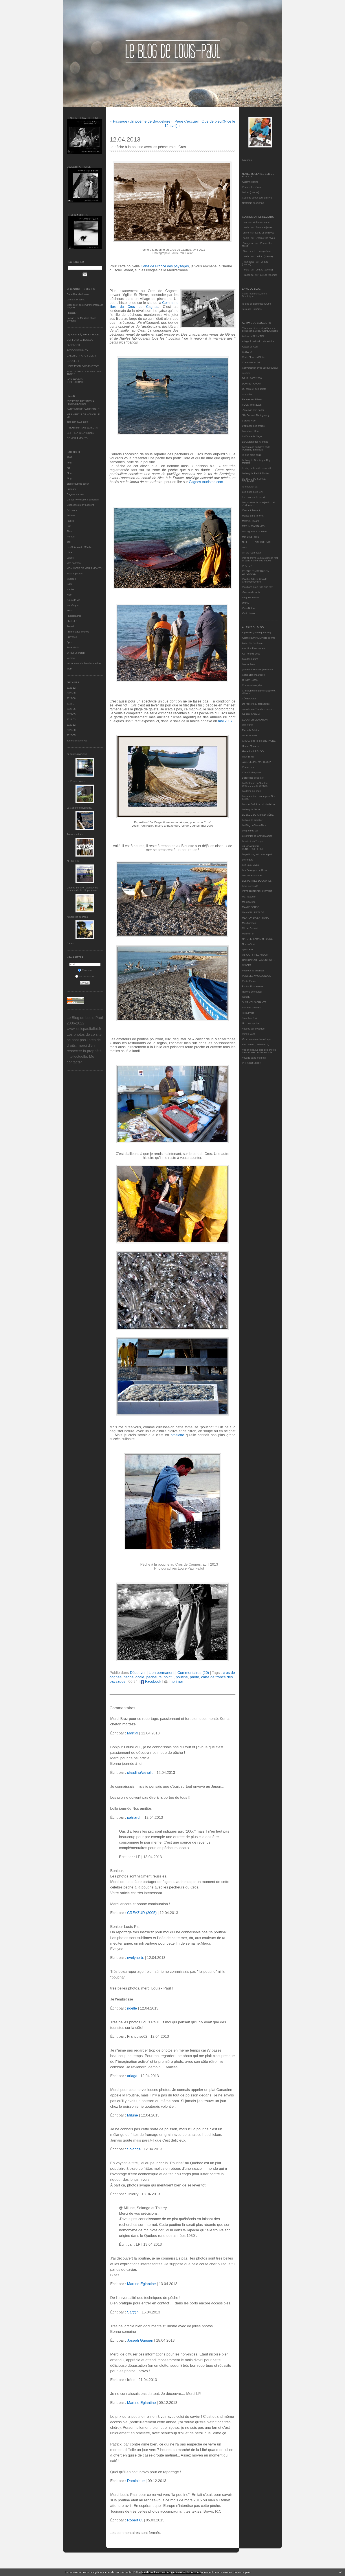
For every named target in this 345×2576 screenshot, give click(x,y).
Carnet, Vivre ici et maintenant (83, 499)
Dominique (136, 2481)
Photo (70, 610)
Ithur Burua (248, 756)
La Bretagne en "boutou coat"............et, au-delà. (255, 784)
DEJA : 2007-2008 (252, 378)
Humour (71, 536)
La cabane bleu (250, 431)
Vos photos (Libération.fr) (255, 1044)
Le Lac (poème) (250, 192)
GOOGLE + (73, 361)
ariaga (132, 2076)
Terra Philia (248, 1012)
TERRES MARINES (77, 422)
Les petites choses (252, 875)
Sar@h (246, 997)
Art (68, 468)
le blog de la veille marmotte (257, 468)
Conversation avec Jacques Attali (260, 367)
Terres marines (75, 834)
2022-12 (71, 687)
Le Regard (247, 859)
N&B (69, 584)
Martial (132, 1733)
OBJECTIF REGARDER (255, 954)
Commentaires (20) (193, 1673)
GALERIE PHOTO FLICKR (81, 355)
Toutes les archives (77, 740)
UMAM (246, 602)
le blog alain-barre (251, 455)
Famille (70, 520)
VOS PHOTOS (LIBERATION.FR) (76, 380)
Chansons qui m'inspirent (80, 505)
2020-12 (71, 724)
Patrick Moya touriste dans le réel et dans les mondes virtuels (260, 559)
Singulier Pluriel (250, 597)
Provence (72, 637)
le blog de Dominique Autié (256, 303)
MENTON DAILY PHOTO (255, 917)
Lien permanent (161, 1673)
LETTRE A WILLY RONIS (80, 433)
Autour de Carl (250, 346)
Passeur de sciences (253, 970)
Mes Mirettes (249, 923)
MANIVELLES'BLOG (253, 912)
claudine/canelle (140, 1773)
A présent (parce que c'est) (256, 632)
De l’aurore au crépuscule (256, 703)
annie (246, 232)
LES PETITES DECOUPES (257, 880)
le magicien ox (249, 486)
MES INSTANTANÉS (253, 526)
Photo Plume (249, 981)
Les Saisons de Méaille (79, 547)
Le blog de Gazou (251, 809)
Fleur (69, 531)
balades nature (250, 659)
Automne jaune (250, 181)
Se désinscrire (84, 976)
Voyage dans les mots (254, 1057)
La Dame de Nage (252, 436)
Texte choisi (73, 647)
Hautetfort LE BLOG (253, 751)
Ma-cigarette (248, 902)
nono (244, 547)
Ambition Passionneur (254, 648)
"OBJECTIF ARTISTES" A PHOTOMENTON (80, 402)
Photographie (74, 615)
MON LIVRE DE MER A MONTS (84, 568)
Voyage (71, 658)
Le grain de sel (250, 830)
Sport (69, 642)
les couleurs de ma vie (254, 497)
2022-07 (71, 703)
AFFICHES (73, 861)
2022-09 (71, 693)
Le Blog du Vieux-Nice (254, 825)
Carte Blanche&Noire (78, 294)
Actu (69, 462)
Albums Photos (77, 754)
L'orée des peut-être (253, 777)
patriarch (134, 1817)
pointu (168, 1677)
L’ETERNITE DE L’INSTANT (257, 891)
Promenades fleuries (78, 631)
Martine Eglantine (141, 2284)
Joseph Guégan (140, 2340)
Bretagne (72, 489)
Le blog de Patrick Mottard (256, 473)
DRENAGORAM (251, 714)
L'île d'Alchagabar (251, 772)
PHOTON (247, 565)
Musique (71, 578)
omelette (177, 1435)
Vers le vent (248, 1034)
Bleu (69, 473)
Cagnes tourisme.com (206, 482)
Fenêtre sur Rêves (252, 399)
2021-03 (71, 719)
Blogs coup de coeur (78, 483)
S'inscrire (85, 970)
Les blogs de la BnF (252, 492)
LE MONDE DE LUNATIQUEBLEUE (253, 847)
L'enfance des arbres (253, 426)
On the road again (251, 552)
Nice (69, 594)
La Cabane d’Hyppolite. (79, 807)
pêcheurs (153, 1677)
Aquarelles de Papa (77, 917)
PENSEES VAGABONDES (256, 976)
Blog (69, 478)
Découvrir (72, 510)
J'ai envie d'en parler (253, 410)
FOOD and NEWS (252, 404)
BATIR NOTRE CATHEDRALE (83, 409)
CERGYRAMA (250, 680)
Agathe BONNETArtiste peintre (258, 637)
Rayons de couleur (252, 991)
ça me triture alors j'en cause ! (258, 669)
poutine (182, 1677)
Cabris (70, 943)
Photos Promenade (252, 986)
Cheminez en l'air (251, 362)
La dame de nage (251, 791)
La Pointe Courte (76, 781)
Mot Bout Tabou (250, 536)
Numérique (73, 605)
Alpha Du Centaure (252, 643)
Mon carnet (248, 933)
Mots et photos (75, 573)
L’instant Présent (75, 299)
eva (245, 222)
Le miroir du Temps (252, 841)
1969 (69, 457)
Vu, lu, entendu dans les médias (84, 663)
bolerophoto (248, 664)
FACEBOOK (73, 345)
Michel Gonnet (250, 928)
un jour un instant (76, 652)
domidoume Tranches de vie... (258, 709)
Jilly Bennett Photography (256, 415)
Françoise (248, 243)
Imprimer (173, 1681)
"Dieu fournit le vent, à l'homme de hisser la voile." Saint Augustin (260, 329)
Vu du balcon (249, 613)
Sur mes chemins (251, 1007)
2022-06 (71, 709)
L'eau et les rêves (251, 187)
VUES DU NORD (251, 1063)
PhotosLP (72, 312)
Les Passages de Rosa (254, 870)
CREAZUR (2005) (141, 1913)
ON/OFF (246, 965)
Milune (132, 2115)
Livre (69, 552)
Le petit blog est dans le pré (257, 854)
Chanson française (252, 685)
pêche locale (133, 1677)
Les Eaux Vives (250, 865)
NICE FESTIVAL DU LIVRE (257, 542)
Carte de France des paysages (165, 266)
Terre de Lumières (252, 309)
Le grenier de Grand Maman (257, 836)
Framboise (248, 261)
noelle (246, 227)
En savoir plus (241, 2572)
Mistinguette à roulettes (254, 531)
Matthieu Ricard (250, 521)
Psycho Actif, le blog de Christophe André (254, 580)
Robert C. (135, 2520)
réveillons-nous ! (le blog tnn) (257, 587)
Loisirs (70, 557)
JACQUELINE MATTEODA (256, 762)
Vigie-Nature (248, 608)
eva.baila (247, 394)
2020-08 (71, 730)
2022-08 (71, 698)
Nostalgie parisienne (253, 203)
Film (69, 526)
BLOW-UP (247, 352)
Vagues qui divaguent (253, 1028)
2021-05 (71, 714)
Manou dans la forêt (252, 515)
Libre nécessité (250, 886)
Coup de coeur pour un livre (257, 197)
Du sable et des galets (254, 389)
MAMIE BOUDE (250, 907)
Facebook (151, 1681)
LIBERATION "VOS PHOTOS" (83, 366)
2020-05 (71, 735)
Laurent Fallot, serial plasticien (258, 804)
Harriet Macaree (250, 746)
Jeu (69, 542)
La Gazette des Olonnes (255, 441)
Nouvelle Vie (73, 600)
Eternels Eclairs (250, 730)
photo (194, 1677)
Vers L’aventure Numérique (256, 1039)
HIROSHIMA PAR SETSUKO (82, 427)
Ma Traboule (248, 896)
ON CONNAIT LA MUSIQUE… (258, 960)
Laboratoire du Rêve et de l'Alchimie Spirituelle (256, 448)
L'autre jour (248, 767)
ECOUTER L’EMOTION (255, 719)
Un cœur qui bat (250, 1023)
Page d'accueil (187, 121)
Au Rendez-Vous (251, 653)
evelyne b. (135, 1958)
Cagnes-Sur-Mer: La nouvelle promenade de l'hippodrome (82, 889)
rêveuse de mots (251, 592)
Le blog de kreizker (252, 820)
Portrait (70, 626)
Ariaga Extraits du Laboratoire (258, 341)
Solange (134, 2149)
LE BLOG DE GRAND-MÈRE (258, 814)
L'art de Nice (248, 420)
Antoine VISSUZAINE (253, 336)
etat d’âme (247, 725)
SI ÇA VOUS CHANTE (254, 1002)
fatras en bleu (249, 735)
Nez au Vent (248, 944)
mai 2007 (225, 721)
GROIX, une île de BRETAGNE (259, 740)
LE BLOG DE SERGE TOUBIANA (254, 480)
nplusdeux (247, 949)
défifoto (71, 515)
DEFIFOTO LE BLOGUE (80, 339)
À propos (247, 160)
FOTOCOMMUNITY (77, 350)
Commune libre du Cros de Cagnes (144, 305)
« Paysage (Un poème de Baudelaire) (141, 121)
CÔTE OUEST (250, 698)
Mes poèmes (74, 563)
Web (69, 668)
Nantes (70, 589)
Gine (245, 251)
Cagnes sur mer (75, 494)
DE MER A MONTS (77, 438)
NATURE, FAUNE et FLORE (257, 939)
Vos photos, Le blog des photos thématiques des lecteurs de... (259, 1051)
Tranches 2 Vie (250, 1018)
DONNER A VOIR (251, 383)
